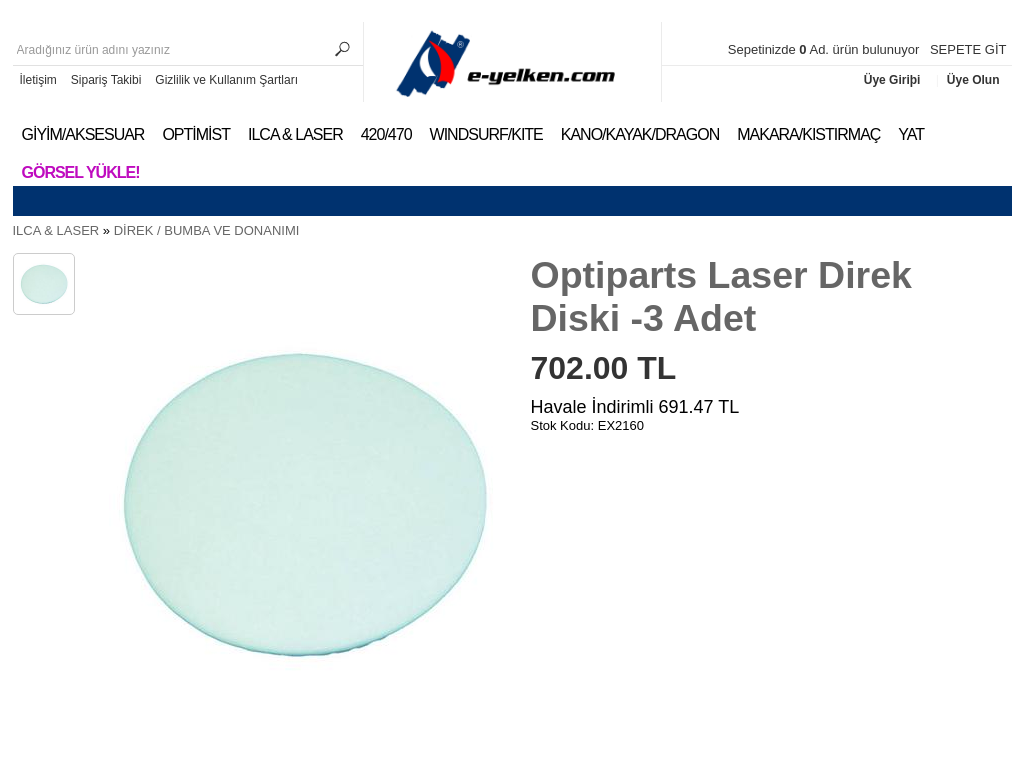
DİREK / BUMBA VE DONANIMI (207, 230)
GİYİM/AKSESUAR (83, 134)
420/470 (386, 134)
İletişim (38, 80)
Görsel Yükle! (81, 172)
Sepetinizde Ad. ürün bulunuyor (825, 49)
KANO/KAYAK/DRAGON (640, 134)
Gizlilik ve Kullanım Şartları (226, 80)
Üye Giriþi (894, 80)
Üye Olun (973, 80)
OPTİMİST (196, 134)
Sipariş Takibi (106, 80)
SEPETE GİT (968, 49)
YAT (911, 134)
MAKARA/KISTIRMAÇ (808, 134)
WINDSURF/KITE (486, 134)
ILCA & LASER (295, 134)
